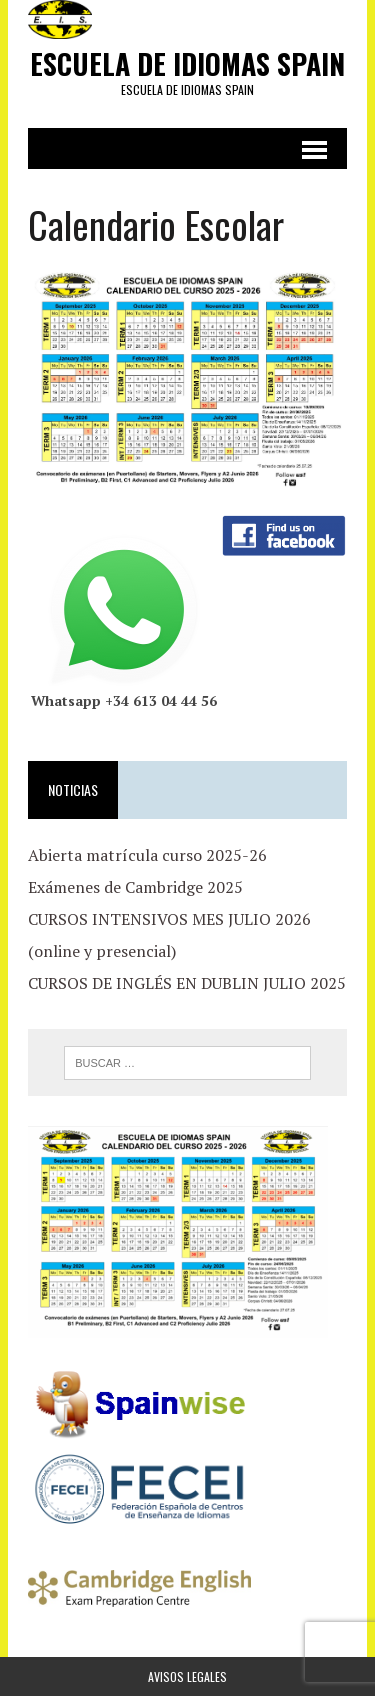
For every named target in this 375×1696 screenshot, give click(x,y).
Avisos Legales (187, 1676)
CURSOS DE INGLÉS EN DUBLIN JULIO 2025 (187, 983)
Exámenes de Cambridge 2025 (135, 887)
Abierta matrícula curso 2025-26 (147, 855)
